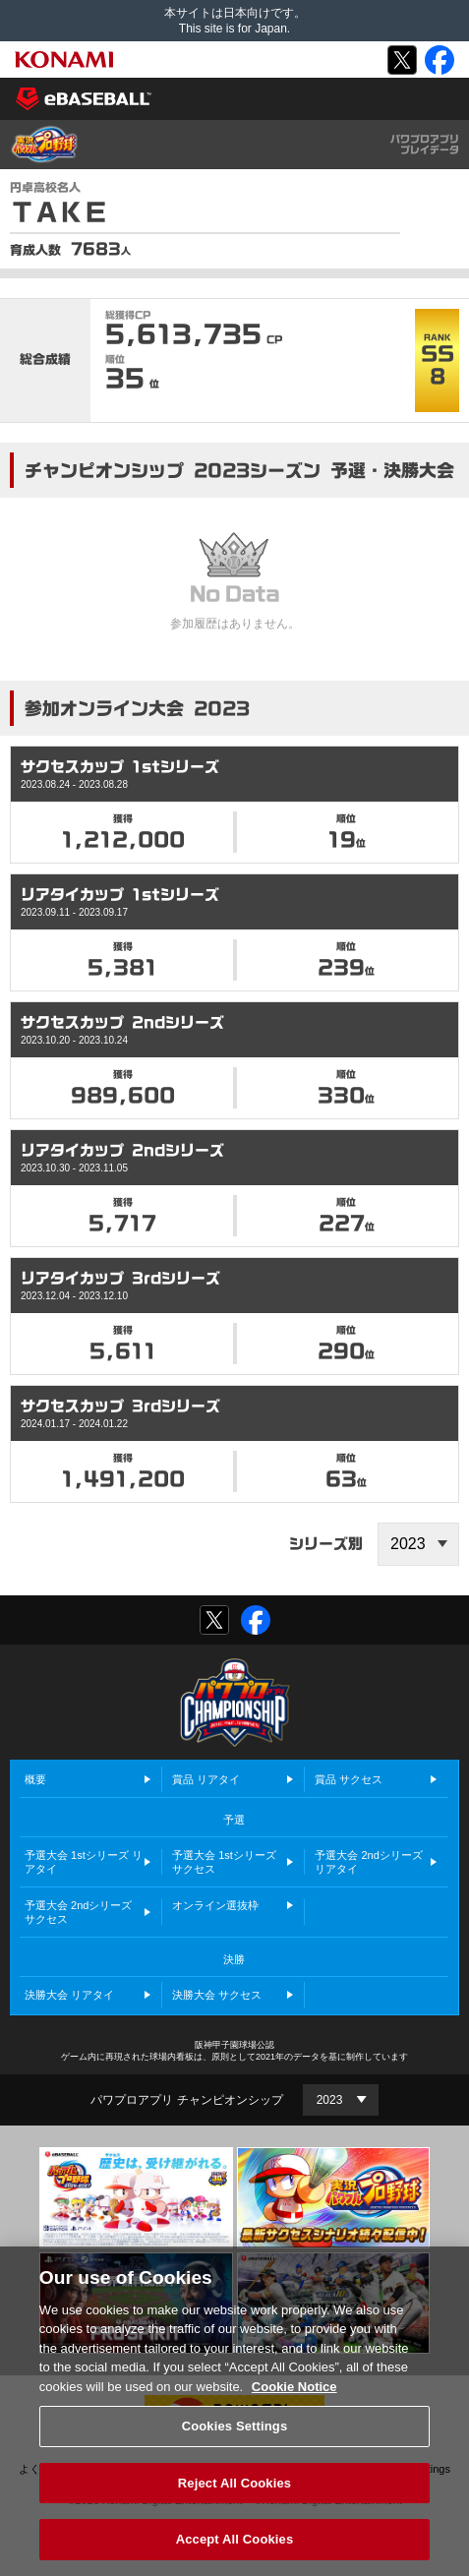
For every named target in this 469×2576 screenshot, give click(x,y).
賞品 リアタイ (206, 1779)
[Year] (341, 2100)
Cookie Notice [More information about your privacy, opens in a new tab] (294, 2408)
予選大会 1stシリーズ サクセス (224, 1862)
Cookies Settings (235, 2448)
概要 (35, 1779)
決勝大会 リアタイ (69, 1995)
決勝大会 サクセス (217, 1995)
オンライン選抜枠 (215, 1905)
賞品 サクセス (348, 1779)
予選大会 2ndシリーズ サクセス (78, 1912)
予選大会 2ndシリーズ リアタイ (368, 1862)
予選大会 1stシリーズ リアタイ (84, 1862)
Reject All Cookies (234, 2505)
